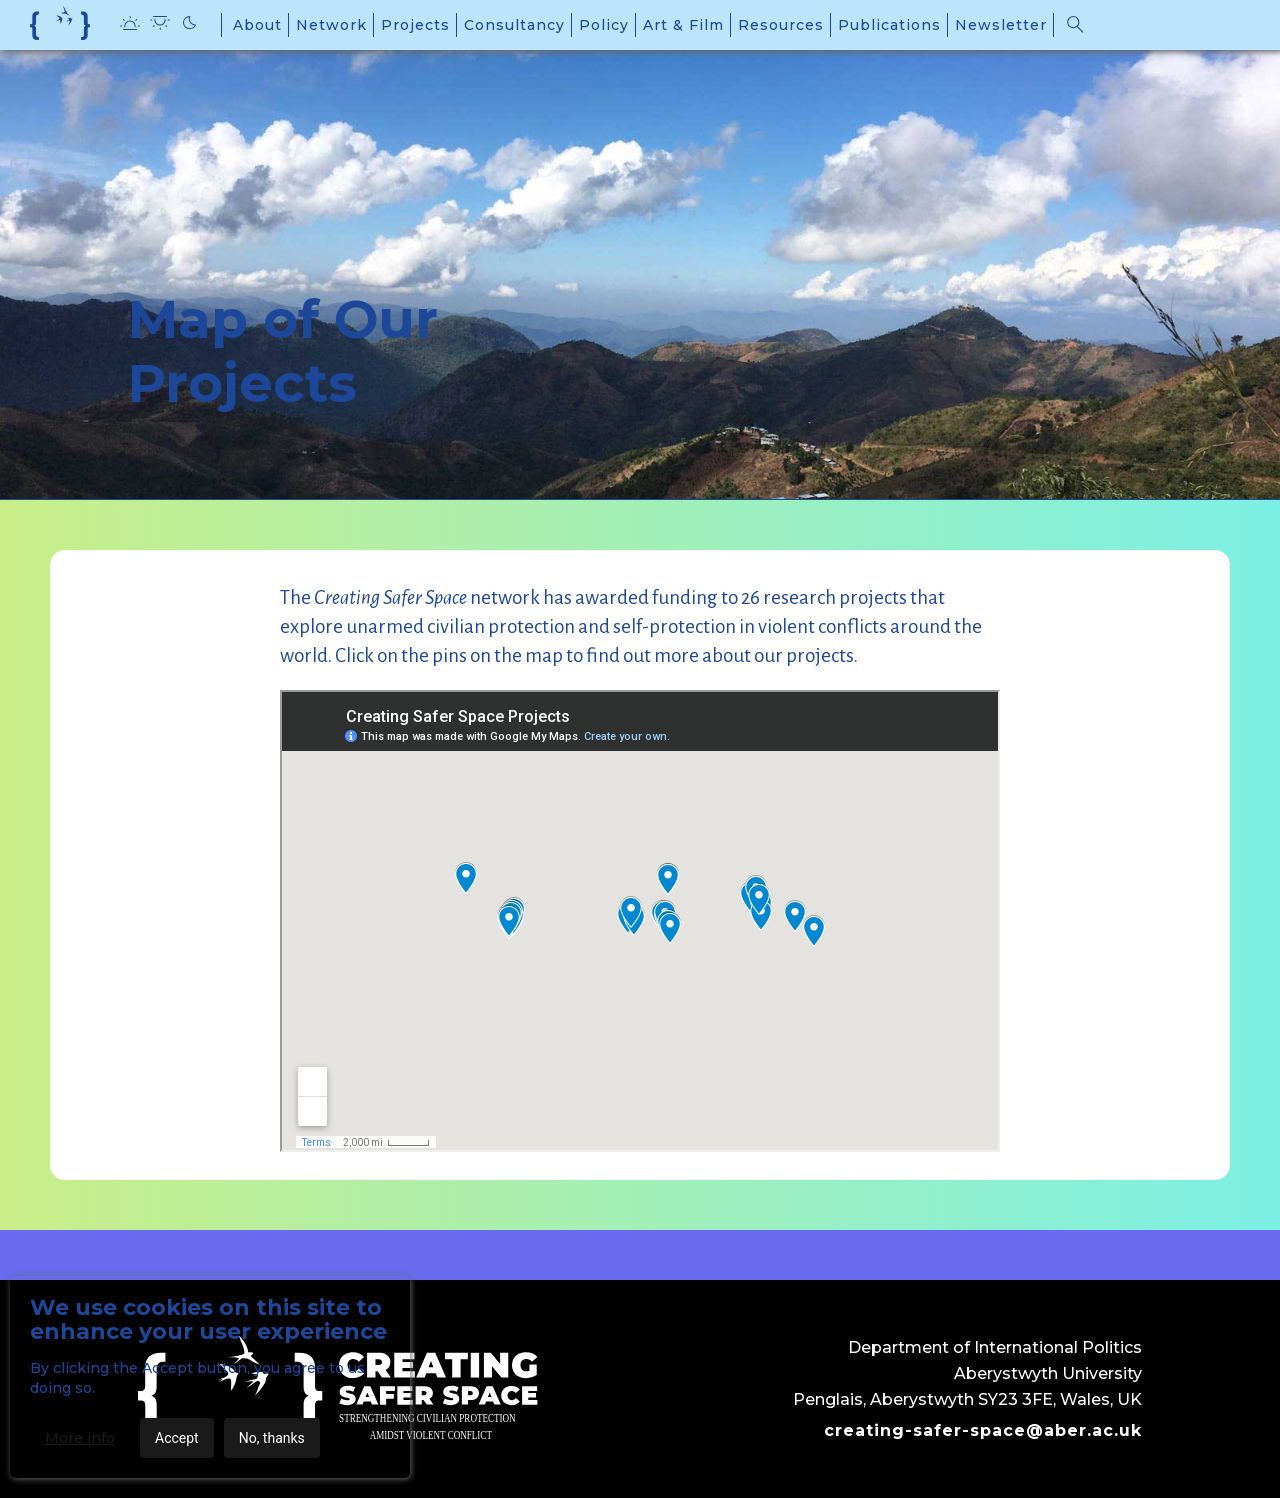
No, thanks (272, 1438)
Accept (177, 1438)
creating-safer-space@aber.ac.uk (983, 1430)
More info (80, 1438)
